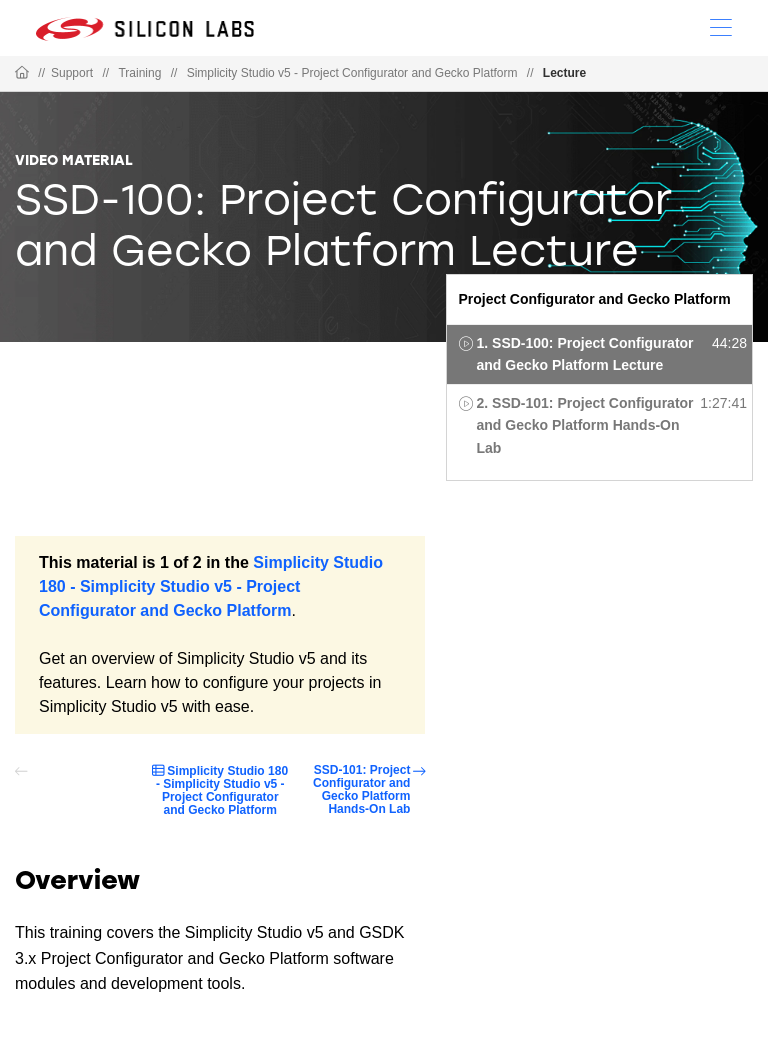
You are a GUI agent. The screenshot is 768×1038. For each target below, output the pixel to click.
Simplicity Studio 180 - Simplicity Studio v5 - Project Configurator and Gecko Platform (211, 586)
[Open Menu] (721, 26)
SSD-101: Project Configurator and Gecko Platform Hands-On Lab (361, 790)
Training (139, 73)
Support (72, 73)
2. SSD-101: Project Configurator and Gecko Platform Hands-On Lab (585, 425)
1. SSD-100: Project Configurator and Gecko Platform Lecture (585, 354)
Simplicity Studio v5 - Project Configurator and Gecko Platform (352, 73)
